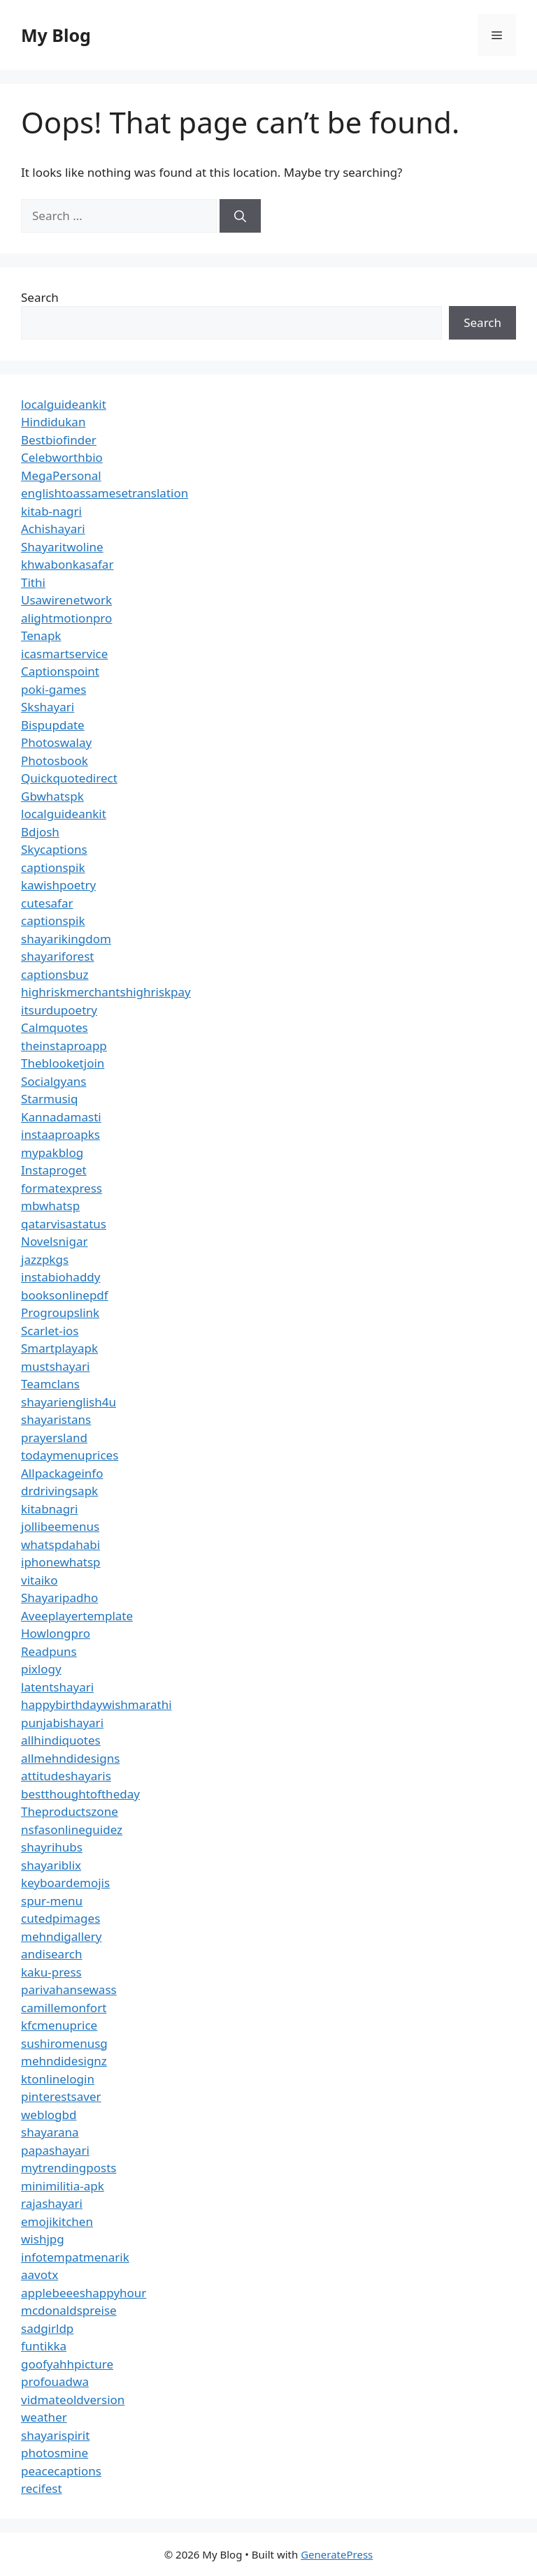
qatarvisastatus (63, 1224)
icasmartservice (64, 654)
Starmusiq (49, 1099)
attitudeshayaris (66, 1776)
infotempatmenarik (75, 2257)
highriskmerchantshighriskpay (106, 992)
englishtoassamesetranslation (104, 493)
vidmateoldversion (72, 2400)
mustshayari (55, 1366)
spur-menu (52, 1901)
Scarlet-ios (49, 1331)
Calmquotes (54, 1027)
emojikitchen (57, 2221)
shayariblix (51, 1865)
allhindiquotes (61, 1740)
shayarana (50, 2132)
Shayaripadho (59, 1597)
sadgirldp (47, 2328)
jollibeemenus (60, 1526)
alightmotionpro (66, 618)
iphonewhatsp (61, 1562)
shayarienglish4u (68, 1402)
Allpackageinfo (62, 1473)
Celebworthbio (62, 457)
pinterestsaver (61, 2096)
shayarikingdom (66, 939)
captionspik (53, 867)
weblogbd (48, 2114)
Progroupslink (60, 1312)
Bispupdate (53, 725)
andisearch (52, 1954)
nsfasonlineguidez (71, 1829)
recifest (41, 2488)
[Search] (240, 216)
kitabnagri (49, 1509)
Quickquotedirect (69, 778)
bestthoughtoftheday (80, 1794)
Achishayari (53, 529)
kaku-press (51, 1972)
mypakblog (52, 1152)
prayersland (54, 1437)
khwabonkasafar (67, 564)
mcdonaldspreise (69, 2310)
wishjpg (42, 2239)
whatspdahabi (60, 1544)
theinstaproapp (64, 1046)
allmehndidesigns (70, 1758)
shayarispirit (55, 2435)
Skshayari (47, 707)
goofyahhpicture (67, 2364)
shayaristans (56, 1419)
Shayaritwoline (62, 547)
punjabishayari (62, 1723)
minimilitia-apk (62, 2186)
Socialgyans (53, 1081)
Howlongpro (55, 1633)
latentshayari (57, 1687)
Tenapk (41, 635)
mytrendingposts (68, 2168)
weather (44, 2417)
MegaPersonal (61, 475)
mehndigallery (61, 1936)
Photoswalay (56, 742)
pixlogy (41, 1669)
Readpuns (49, 1651)
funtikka (43, 2346)
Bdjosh (40, 832)
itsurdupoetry (59, 1010)
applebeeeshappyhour (83, 2293)
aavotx (39, 2274)
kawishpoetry (58, 885)
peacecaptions (61, 2471)
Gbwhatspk (52, 796)
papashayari (55, 2150)
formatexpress (61, 1188)
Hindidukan (53, 422)
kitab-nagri (51, 511)
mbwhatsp (50, 1206)
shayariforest (57, 956)
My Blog (56, 35)
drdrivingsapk (59, 1491)
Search (40, 297)
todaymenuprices (69, 1455)
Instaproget (54, 1170)
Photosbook (54, 760)
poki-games (53, 689)
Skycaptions (54, 849)
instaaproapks (60, 1134)
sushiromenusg (64, 2043)
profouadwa (55, 2381)
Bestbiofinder (58, 440)
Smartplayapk (59, 1348)
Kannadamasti (61, 1117)
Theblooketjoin (62, 1063)
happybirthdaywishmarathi (96, 1704)
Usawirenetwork (66, 600)
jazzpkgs (45, 1259)
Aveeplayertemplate (77, 1616)
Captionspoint (60, 671)
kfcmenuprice (59, 2025)
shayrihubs (52, 1847)
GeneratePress (337, 2554)
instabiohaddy (60, 1277)
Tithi (33, 582)
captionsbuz (55, 974)
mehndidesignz (64, 2061)
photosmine (54, 2453)
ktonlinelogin (57, 2079)
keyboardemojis (65, 1883)
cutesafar (47, 903)
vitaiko (39, 1580)
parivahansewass (69, 1989)
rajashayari (52, 2203)
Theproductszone (69, 1811)
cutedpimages (60, 1918)
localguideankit (63, 404)
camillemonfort (63, 2008)
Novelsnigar (54, 1241)
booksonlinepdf (64, 1295)
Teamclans (50, 1384)
